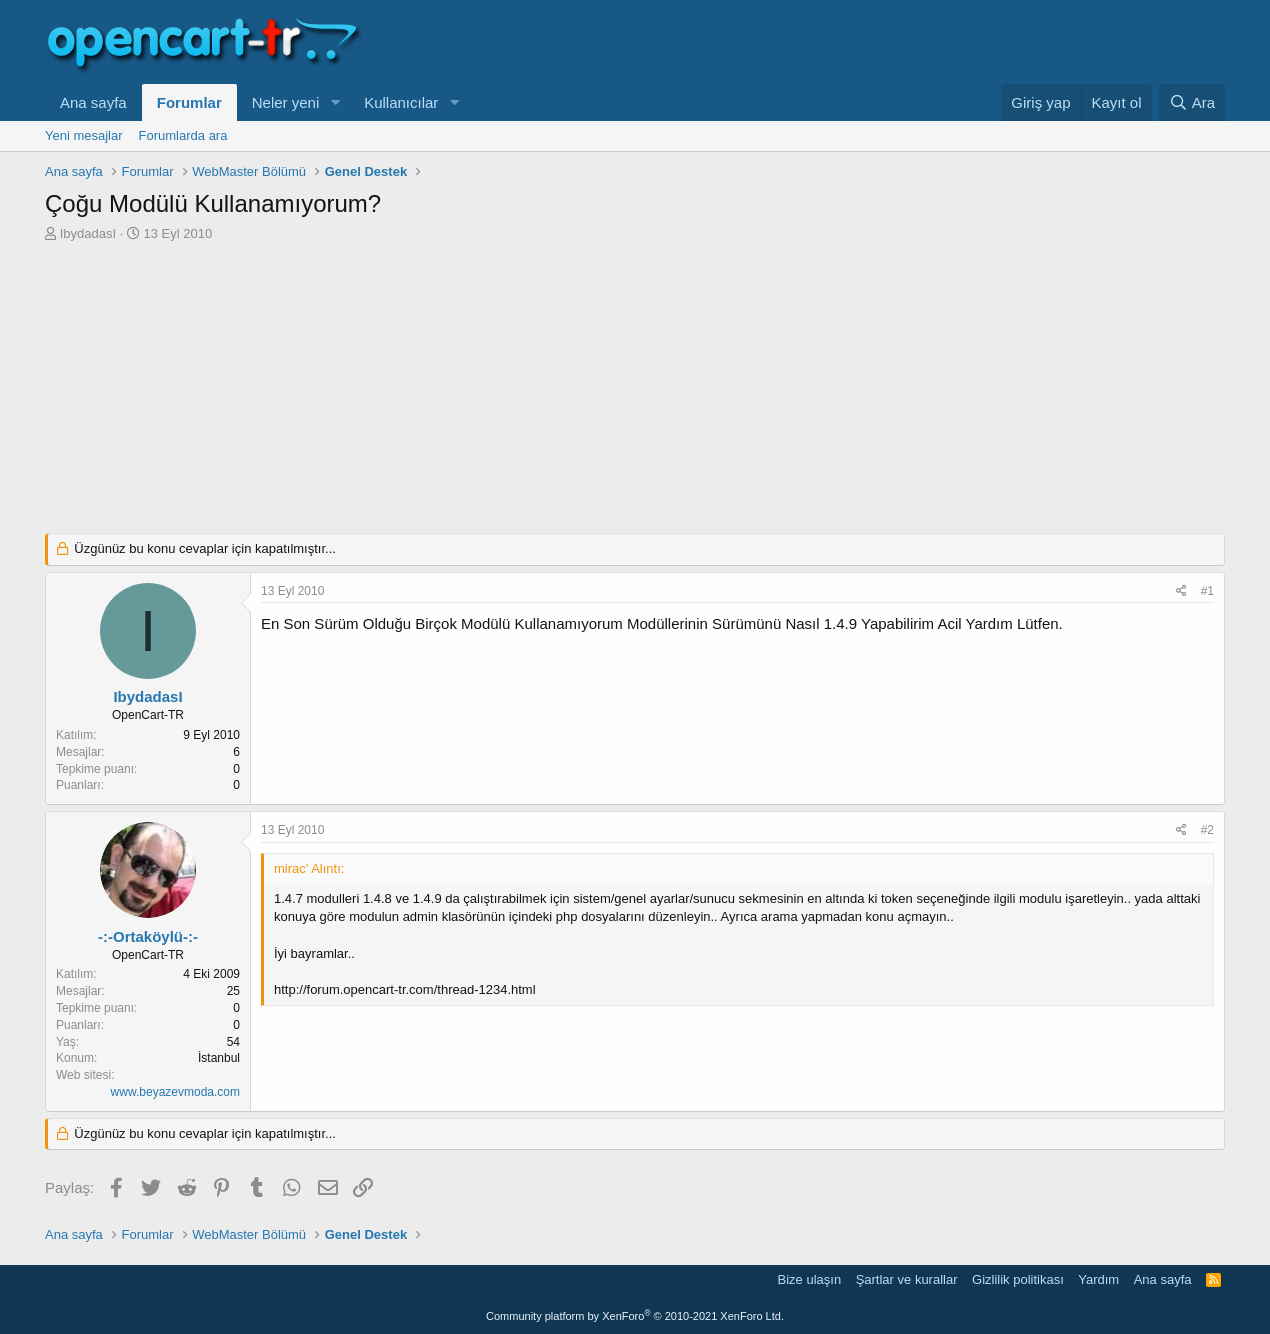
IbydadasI (88, 233)
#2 (1207, 830)
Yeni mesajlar (84, 135)
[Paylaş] (1181, 591)
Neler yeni (286, 102)
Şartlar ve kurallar (907, 1279)
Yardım (1098, 1279)
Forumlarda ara (183, 135)
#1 (1207, 591)
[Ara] (1192, 102)
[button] (335, 102)
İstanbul (219, 1058)
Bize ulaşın (810, 1279)
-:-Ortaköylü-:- (148, 936)
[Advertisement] (635, 393)
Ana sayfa (93, 102)
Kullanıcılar (401, 102)
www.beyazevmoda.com (175, 1092)
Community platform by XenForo (635, 1316)
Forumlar (189, 102)
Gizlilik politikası (1018, 1279)
